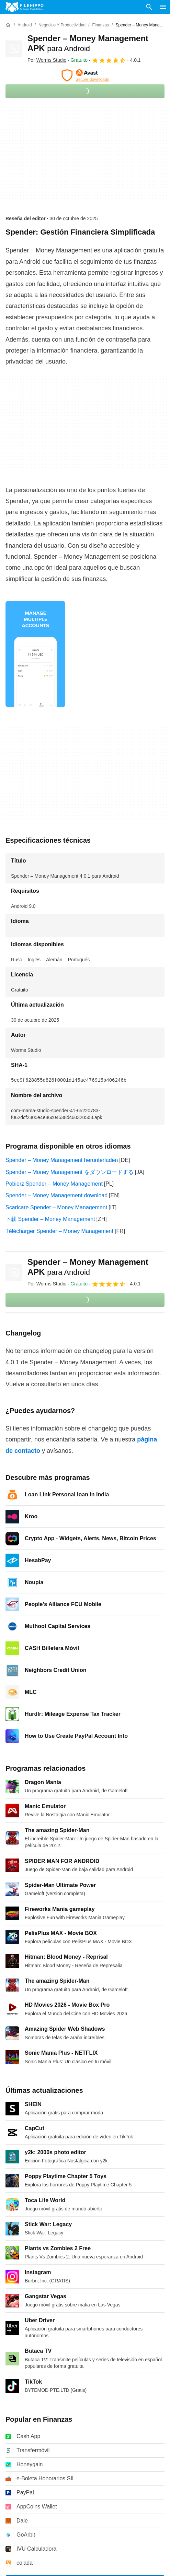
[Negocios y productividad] (62, 25)
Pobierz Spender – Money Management (54, 1184)
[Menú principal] (163, 7)
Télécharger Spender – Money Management (59, 1231)
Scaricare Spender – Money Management (56, 1207)
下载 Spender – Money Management (50, 1219)
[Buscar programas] (149, 7)
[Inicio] (8, 25)
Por (46, 60)
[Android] (25, 25)
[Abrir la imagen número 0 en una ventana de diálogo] (35, 654)
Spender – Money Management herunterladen (61, 1160)
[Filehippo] (24, 7)
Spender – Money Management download (56, 1195)
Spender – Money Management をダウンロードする (69, 1172)
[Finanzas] (100, 25)
